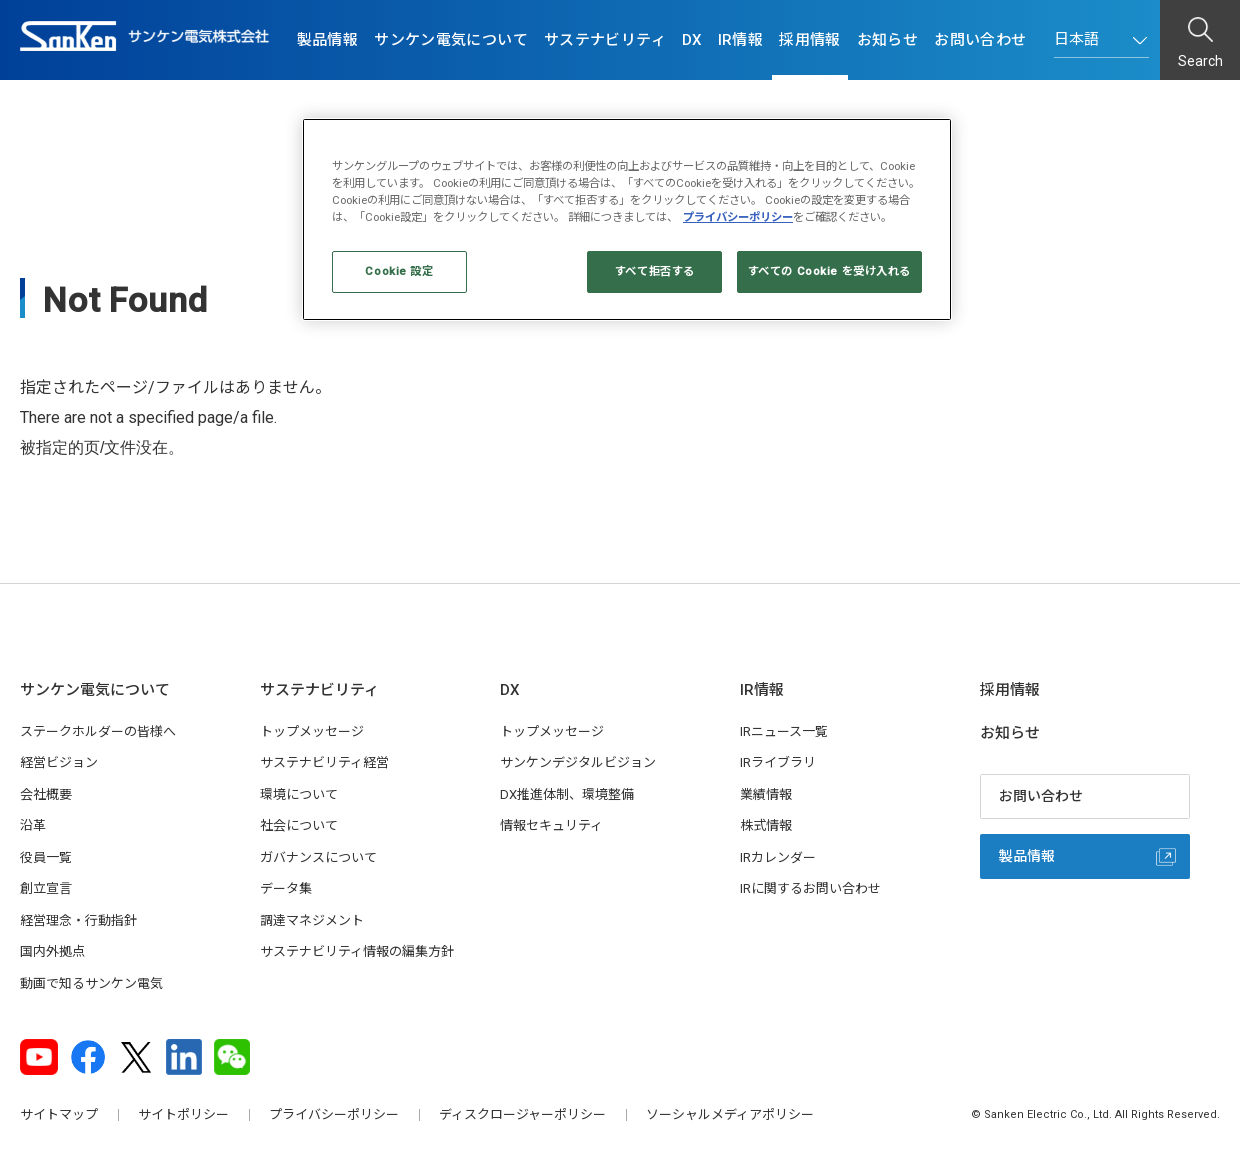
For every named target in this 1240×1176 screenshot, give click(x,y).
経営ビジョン (59, 762)
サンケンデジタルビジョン (578, 762)
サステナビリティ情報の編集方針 (357, 951)
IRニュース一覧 (784, 731)
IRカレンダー (778, 857)
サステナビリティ (605, 40)
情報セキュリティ (551, 825)
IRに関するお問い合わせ (810, 888)
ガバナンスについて (318, 857)
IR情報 (741, 40)
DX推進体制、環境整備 (567, 794)
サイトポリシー (183, 1114)
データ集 (286, 888)
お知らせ (888, 40)
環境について (299, 794)
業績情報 (766, 794)
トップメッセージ (312, 731)
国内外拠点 (52, 951)
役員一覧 (46, 857)
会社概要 (46, 794)
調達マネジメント (312, 920)
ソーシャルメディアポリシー (730, 1114)
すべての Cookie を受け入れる (829, 271)
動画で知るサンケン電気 (91, 983)
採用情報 (810, 40)
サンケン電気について (451, 40)
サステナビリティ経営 (324, 762)
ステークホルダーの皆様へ (98, 731)
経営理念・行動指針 (78, 920)
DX (692, 40)
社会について (299, 825)
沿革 (33, 825)
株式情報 (766, 825)
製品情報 (328, 40)
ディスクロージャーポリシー (522, 1114)
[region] (627, 219)
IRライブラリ (778, 762)
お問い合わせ (980, 40)
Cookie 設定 (399, 271)
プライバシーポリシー (334, 1114)
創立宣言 (46, 888)
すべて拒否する (655, 271)
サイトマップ (59, 1114)
